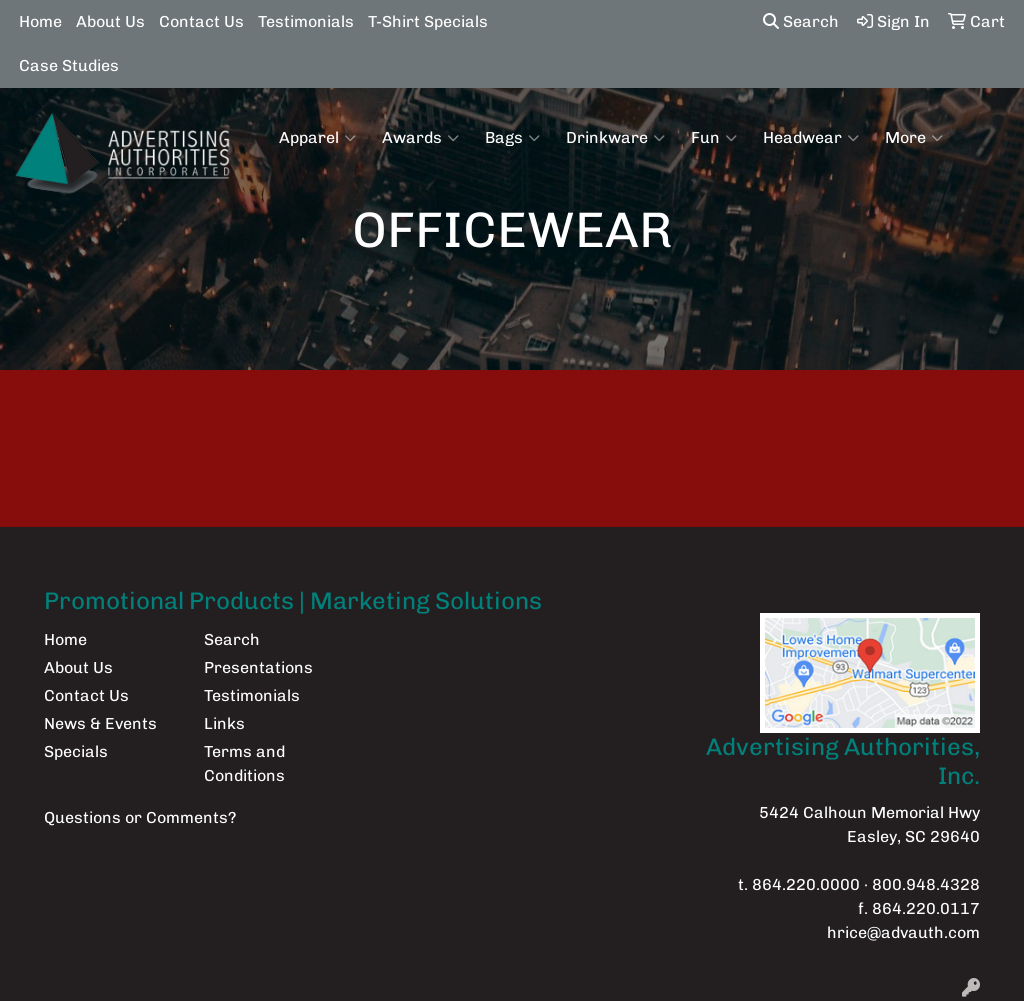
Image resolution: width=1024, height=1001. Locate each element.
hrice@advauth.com (903, 932)
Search (801, 21)
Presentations (258, 667)
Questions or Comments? (140, 817)
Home (40, 21)
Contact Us (201, 21)
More (914, 138)
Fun (714, 138)
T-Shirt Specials (428, 21)
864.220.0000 (806, 884)
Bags (512, 138)
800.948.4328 (926, 884)
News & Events (100, 723)
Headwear (811, 138)
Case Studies (69, 65)
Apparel (317, 138)
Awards (420, 138)
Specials (76, 751)
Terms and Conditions (244, 763)
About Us (110, 21)
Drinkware (615, 138)
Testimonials (306, 21)
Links (224, 723)
